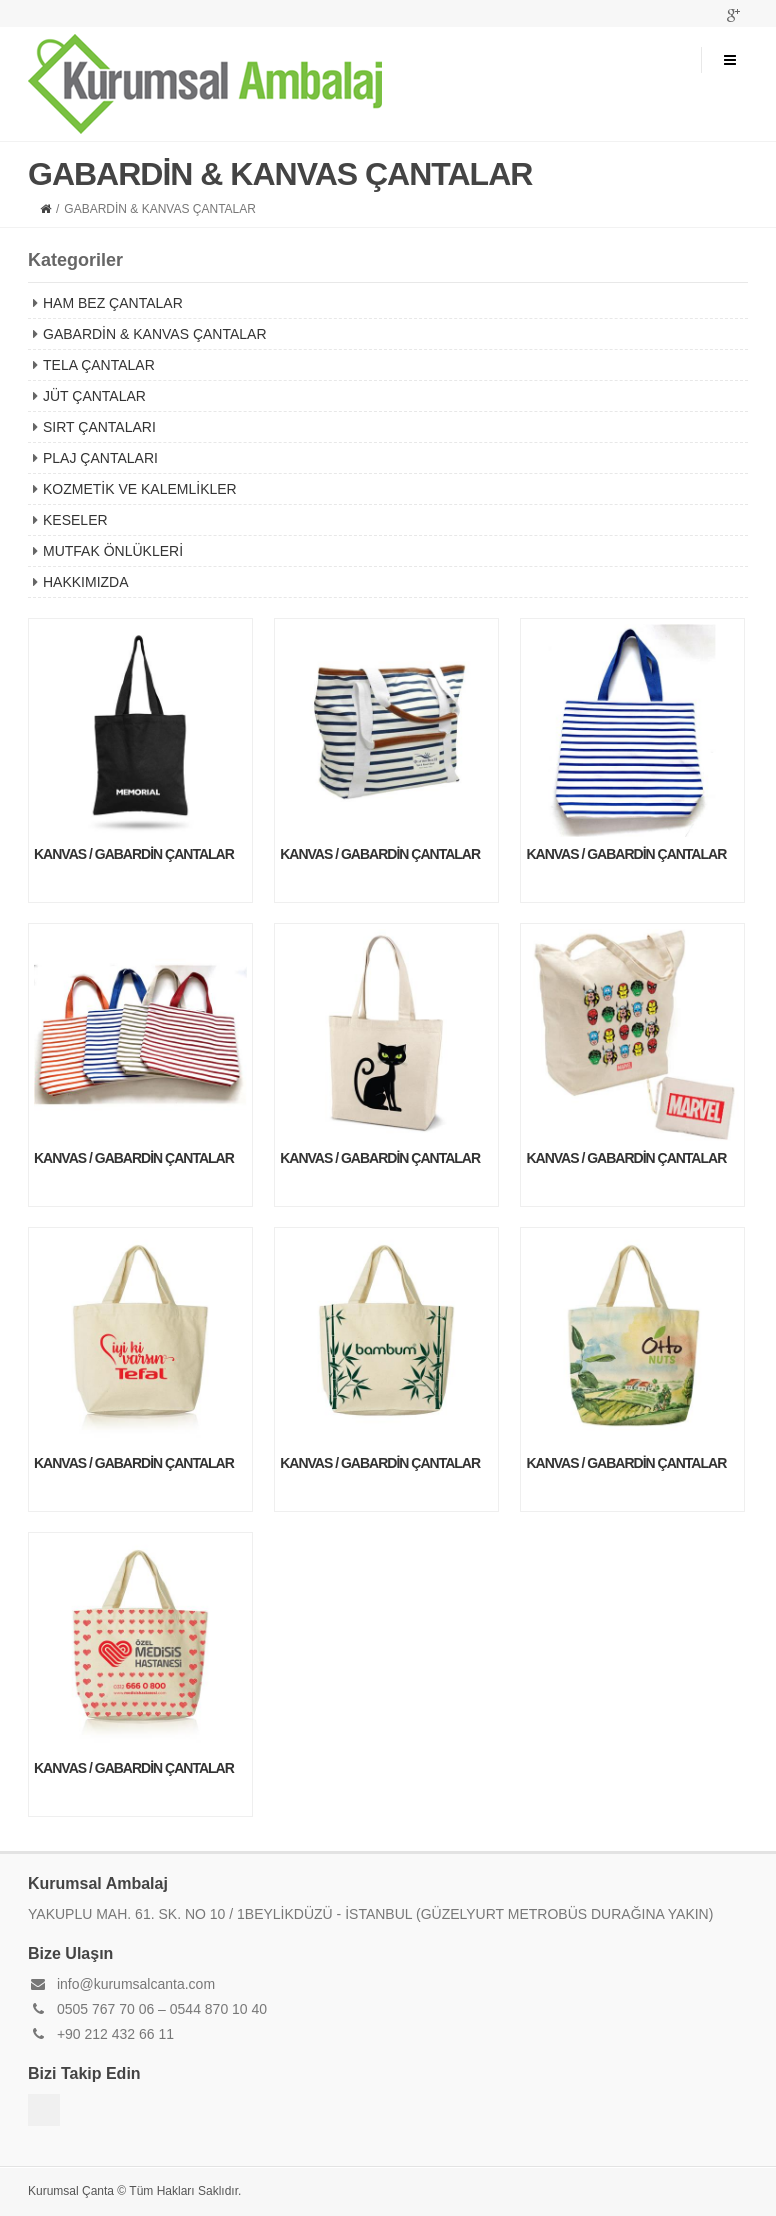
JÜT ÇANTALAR (94, 396)
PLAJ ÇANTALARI (100, 458)
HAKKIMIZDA (86, 582)
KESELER (75, 520)
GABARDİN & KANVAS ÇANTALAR (155, 334)
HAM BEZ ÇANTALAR (113, 303)
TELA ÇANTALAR (99, 365)
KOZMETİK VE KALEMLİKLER (140, 489)
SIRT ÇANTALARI (99, 427)
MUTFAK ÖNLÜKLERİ (113, 551)
